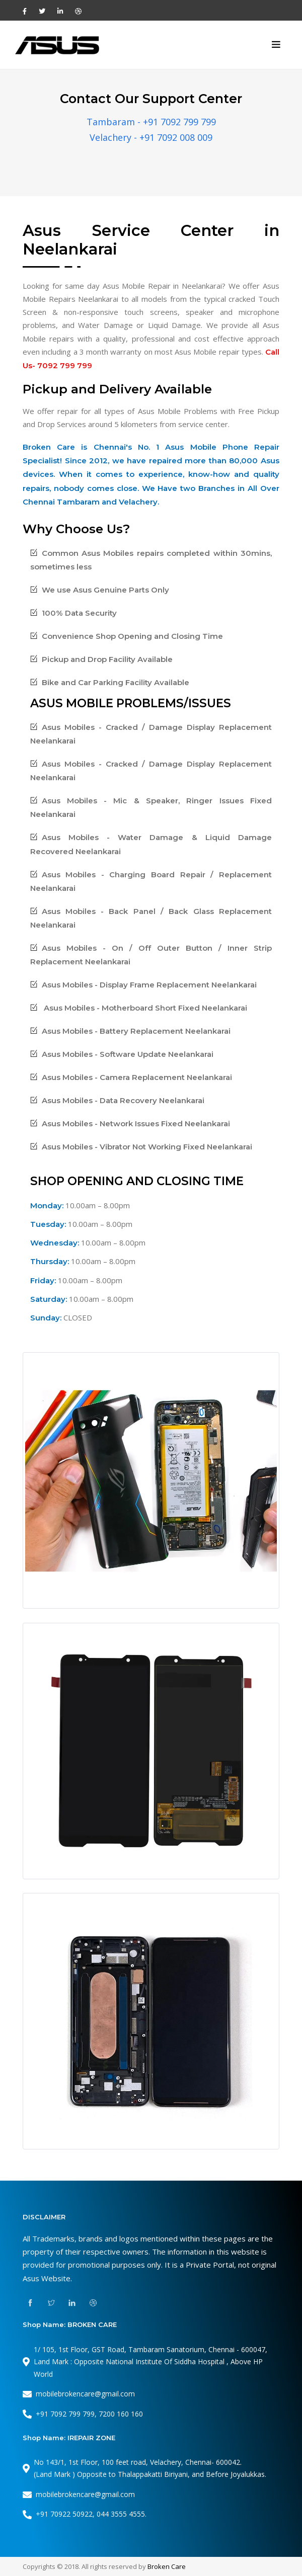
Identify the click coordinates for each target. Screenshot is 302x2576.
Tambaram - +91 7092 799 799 (151, 122)
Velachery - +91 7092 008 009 (151, 137)
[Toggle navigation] (276, 45)
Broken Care (166, 2566)
